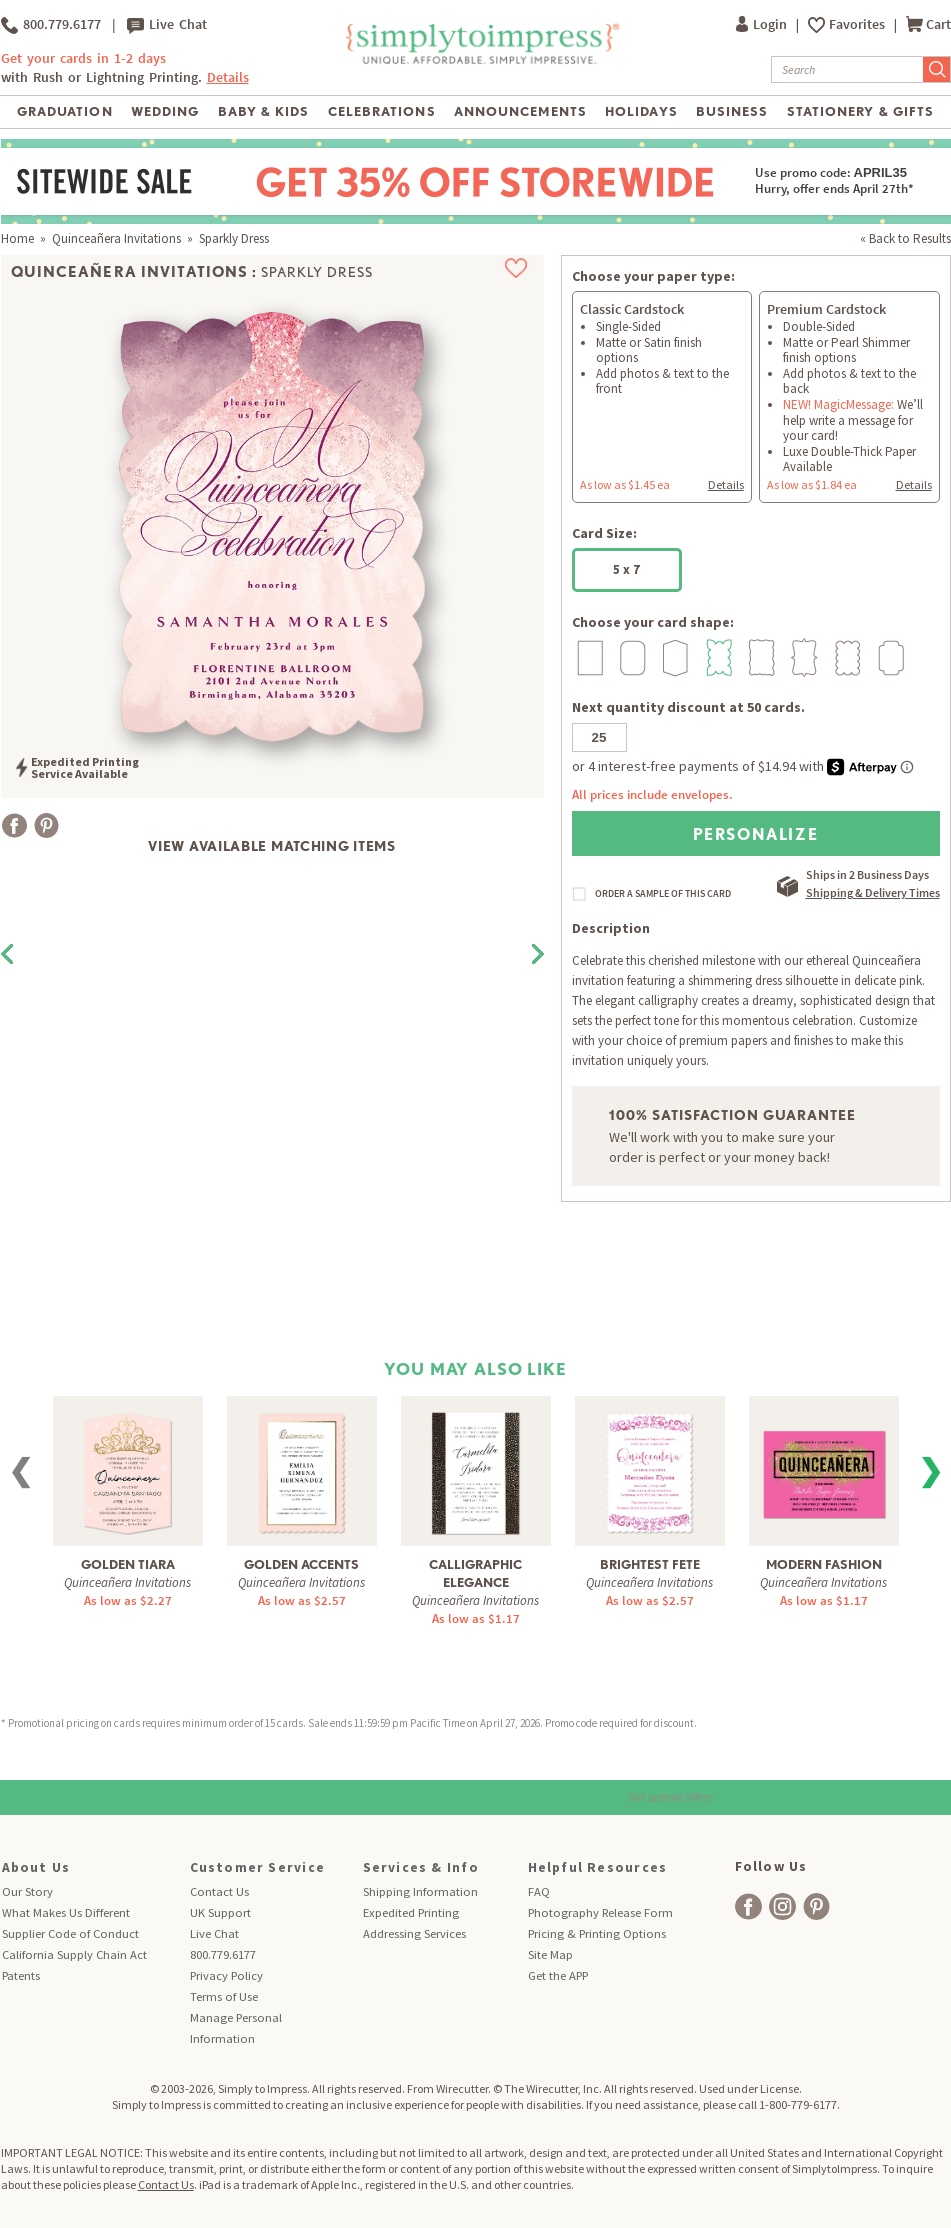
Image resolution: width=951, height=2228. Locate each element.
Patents (21, 1975)
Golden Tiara (128, 1564)
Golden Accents (301, 1564)
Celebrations (381, 111)
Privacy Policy (226, 1975)
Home (17, 238)
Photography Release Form (600, 1912)
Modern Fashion (824, 1564)
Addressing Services (414, 1933)
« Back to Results (905, 238)
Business (732, 111)
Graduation (64, 111)
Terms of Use (224, 1996)
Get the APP (558, 1975)
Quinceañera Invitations (116, 238)
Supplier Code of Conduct (70, 1933)
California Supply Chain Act (74, 1954)
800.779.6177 (51, 25)
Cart (928, 24)
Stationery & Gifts (860, 111)
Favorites (858, 24)
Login (763, 24)
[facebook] (748, 1906)
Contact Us (219, 1891)
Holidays (641, 111)
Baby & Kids (263, 111)
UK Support (220, 1912)
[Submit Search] (937, 69)
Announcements (520, 111)
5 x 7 (626, 569)
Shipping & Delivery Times (873, 892)
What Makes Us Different (66, 1912)
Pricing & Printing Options (597, 1933)
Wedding (165, 111)
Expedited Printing (411, 1912)
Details (228, 77)
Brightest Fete (650, 1564)
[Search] (847, 69)
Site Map (550, 1954)
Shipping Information (420, 1891)
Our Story (27, 1891)
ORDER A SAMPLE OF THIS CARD (663, 894)
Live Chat (167, 25)
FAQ (539, 1891)
